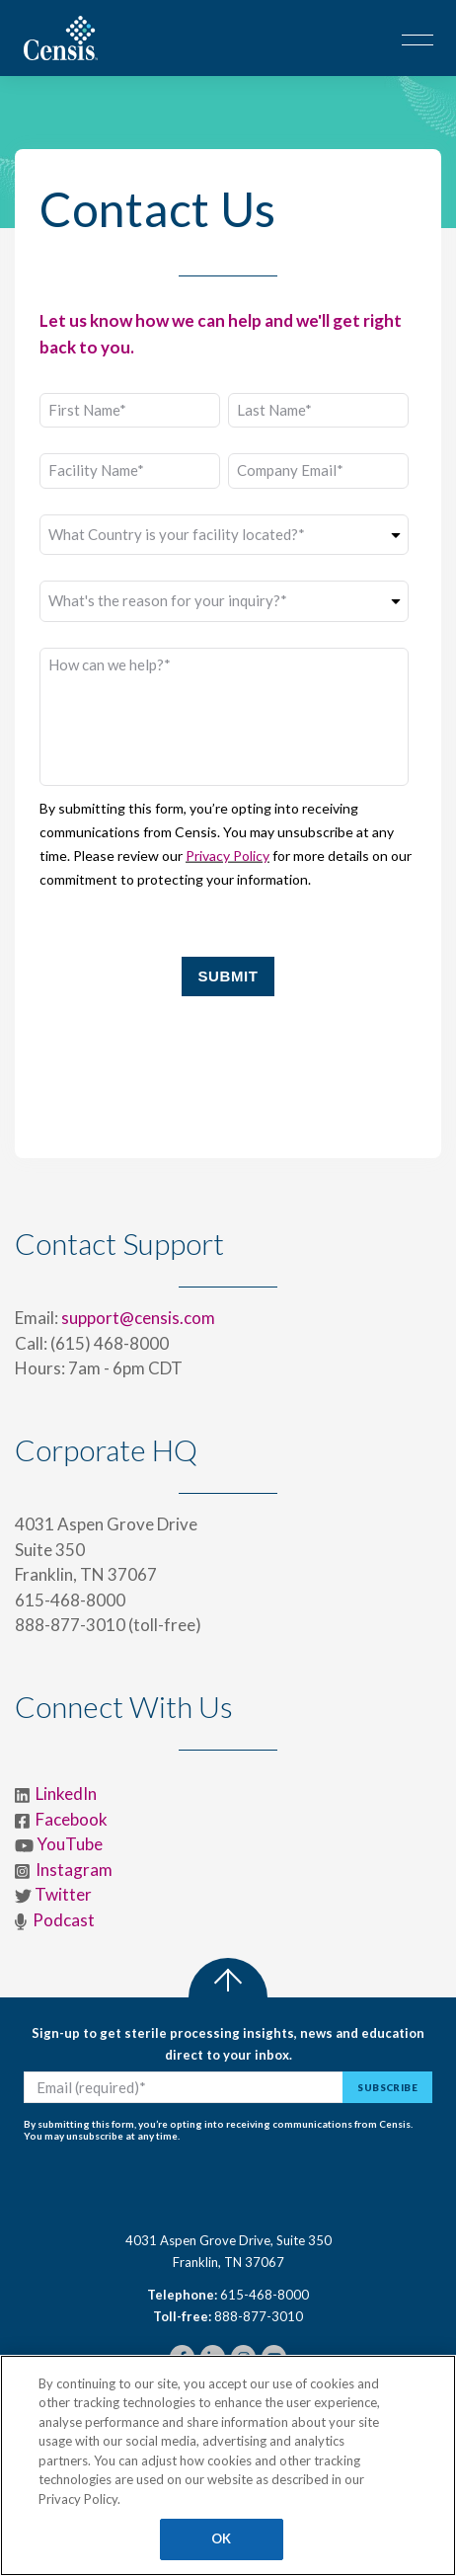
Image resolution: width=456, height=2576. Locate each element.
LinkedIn (66, 1793)
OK (221, 2538)
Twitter (63, 1894)
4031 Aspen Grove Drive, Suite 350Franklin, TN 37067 (228, 2251)
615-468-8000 (264, 2295)
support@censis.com (138, 1317)
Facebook (72, 1819)
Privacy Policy (227, 855)
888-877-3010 (258, 2316)
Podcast (64, 1920)
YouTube (70, 1844)
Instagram (73, 1869)
